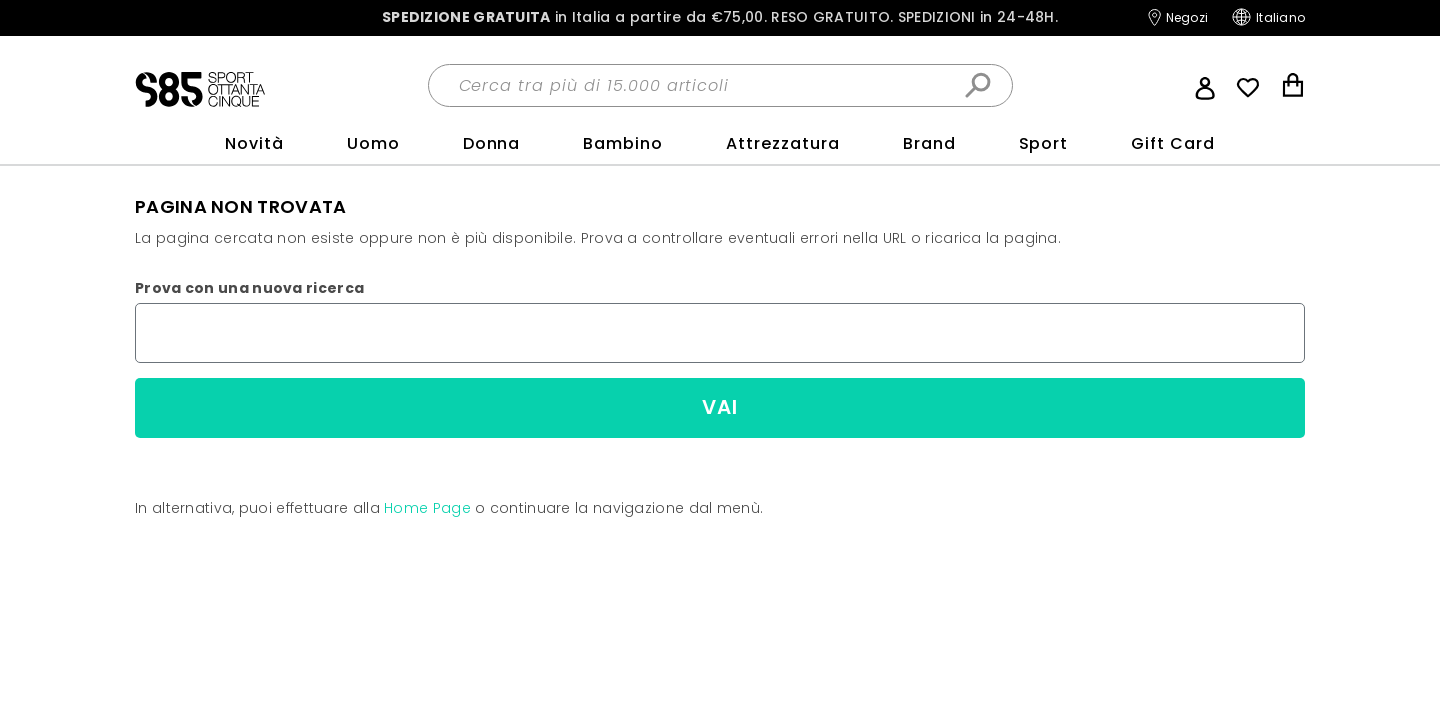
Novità (254, 143)
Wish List (1248, 88)
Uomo (373, 143)
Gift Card (1173, 143)
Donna (492, 143)
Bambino (623, 143)
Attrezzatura (783, 143)
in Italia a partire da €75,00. (720, 17)
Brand (929, 143)
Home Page (427, 508)
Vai (720, 407)
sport (1044, 143)
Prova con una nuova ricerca (249, 288)
